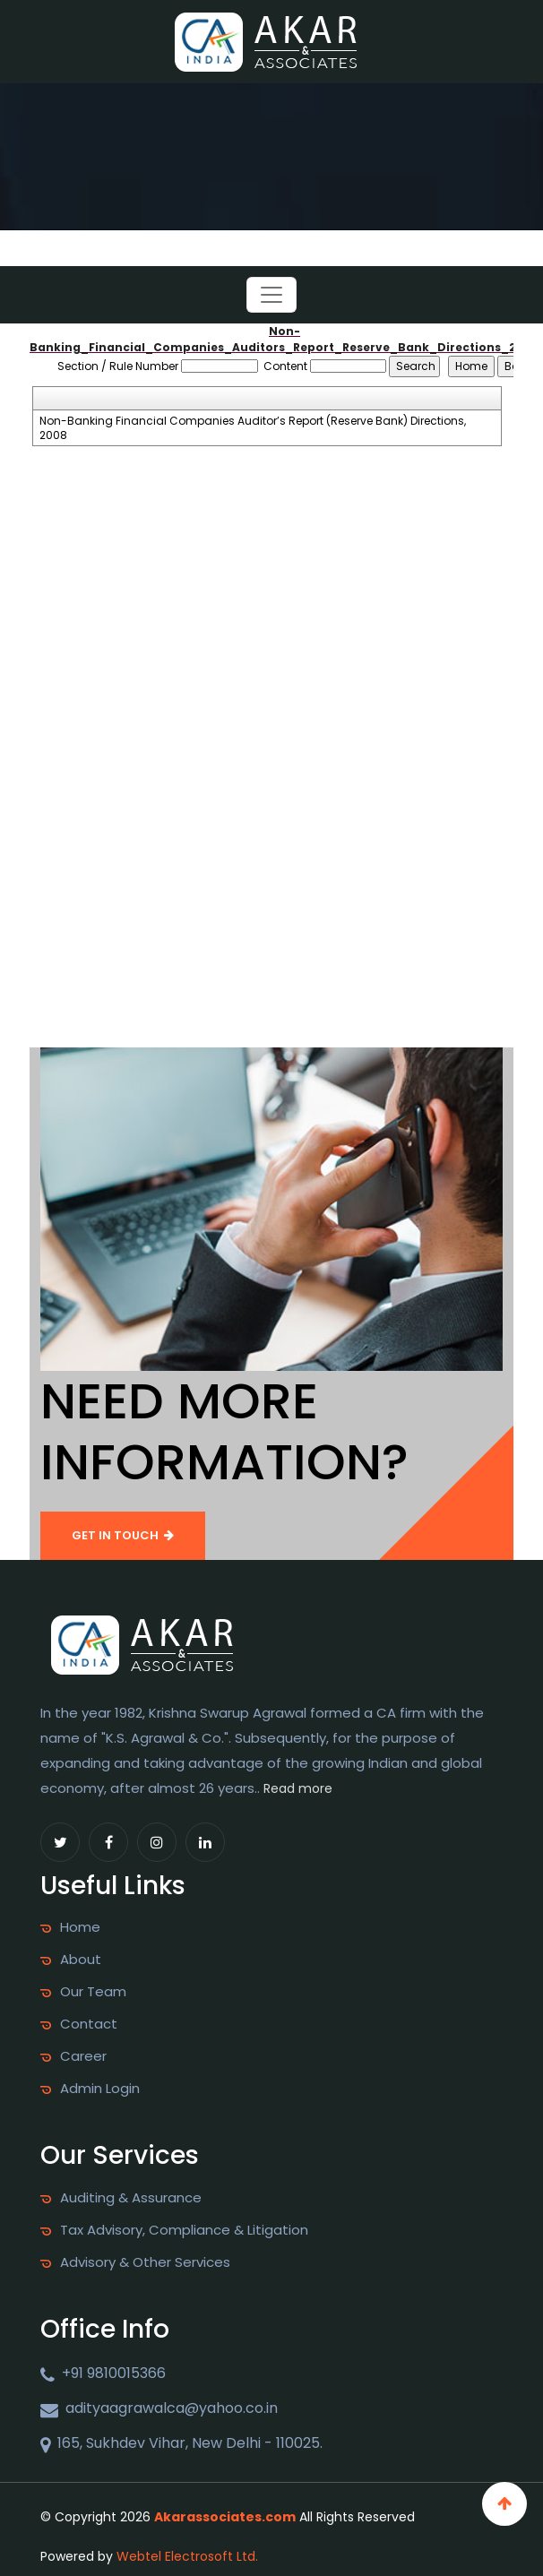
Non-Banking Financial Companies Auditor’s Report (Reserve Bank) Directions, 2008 (252, 428)
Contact (88, 2024)
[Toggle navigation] (271, 295)
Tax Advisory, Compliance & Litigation (184, 2230)
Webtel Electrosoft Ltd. (187, 2556)
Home (80, 1927)
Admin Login (100, 2089)
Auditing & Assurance (131, 2198)
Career (83, 2056)
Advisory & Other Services (145, 2262)
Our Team (93, 1992)
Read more (297, 1788)
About (80, 1960)
